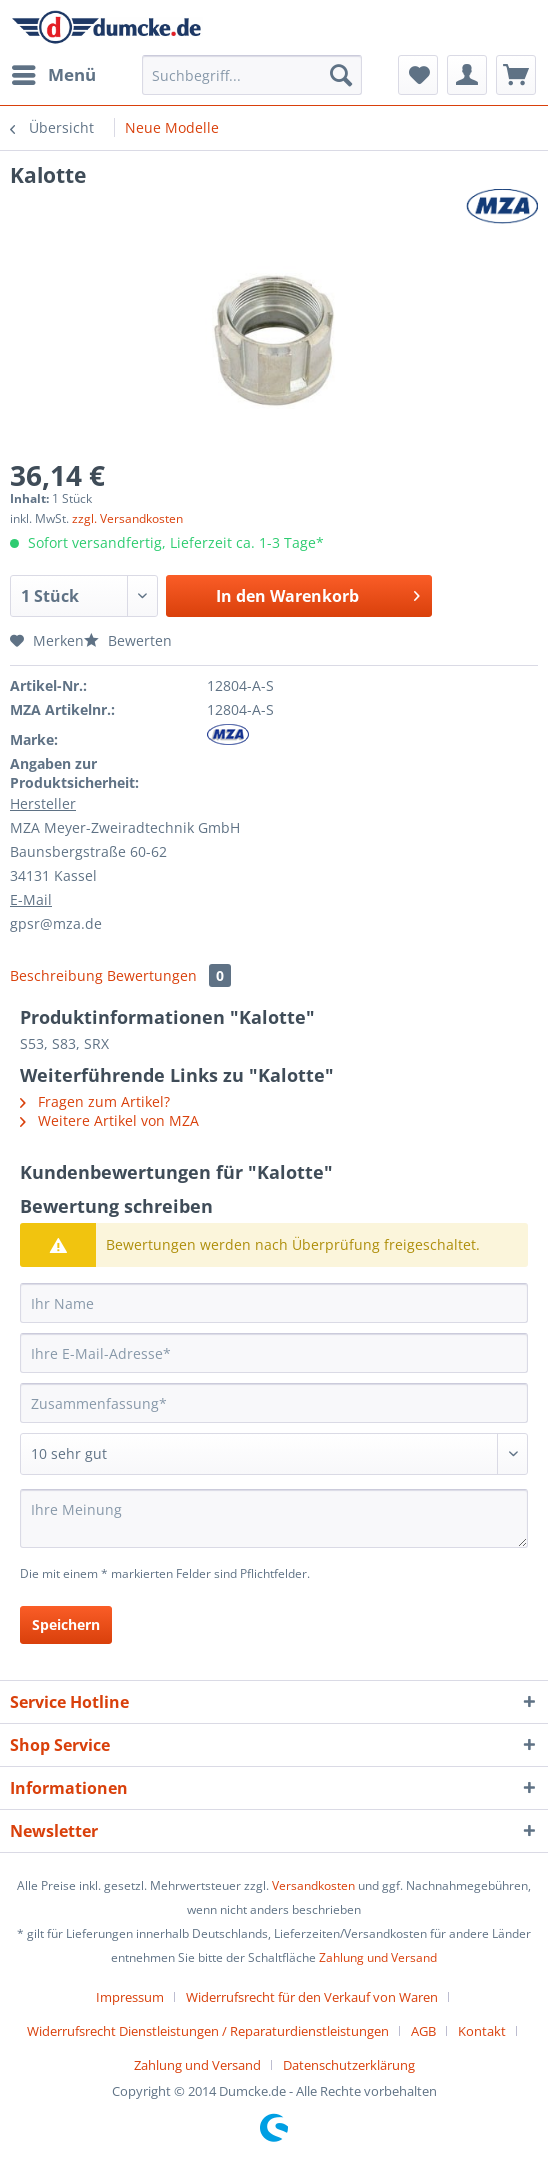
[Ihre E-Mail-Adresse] (274, 1353)
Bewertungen (169, 975)
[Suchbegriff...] (251, 75)
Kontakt (482, 2031)
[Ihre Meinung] (274, 1518)
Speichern (66, 1624)
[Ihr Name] (274, 1303)
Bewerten (128, 640)
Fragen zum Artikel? (95, 1101)
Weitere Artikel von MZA (109, 1120)
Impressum (130, 1997)
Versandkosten (313, 1885)
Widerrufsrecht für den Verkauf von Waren (312, 1997)
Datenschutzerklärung (349, 2065)
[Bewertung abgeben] (274, 1454)
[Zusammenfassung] (274, 1403)
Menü (54, 72)
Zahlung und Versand (378, 1957)
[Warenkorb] (516, 75)
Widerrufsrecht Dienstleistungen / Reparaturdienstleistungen (208, 2031)
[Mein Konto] (467, 75)
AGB (423, 2031)
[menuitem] (53, 75)
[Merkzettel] (418, 75)
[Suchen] (341, 75)
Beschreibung (56, 975)
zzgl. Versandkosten (127, 518)
